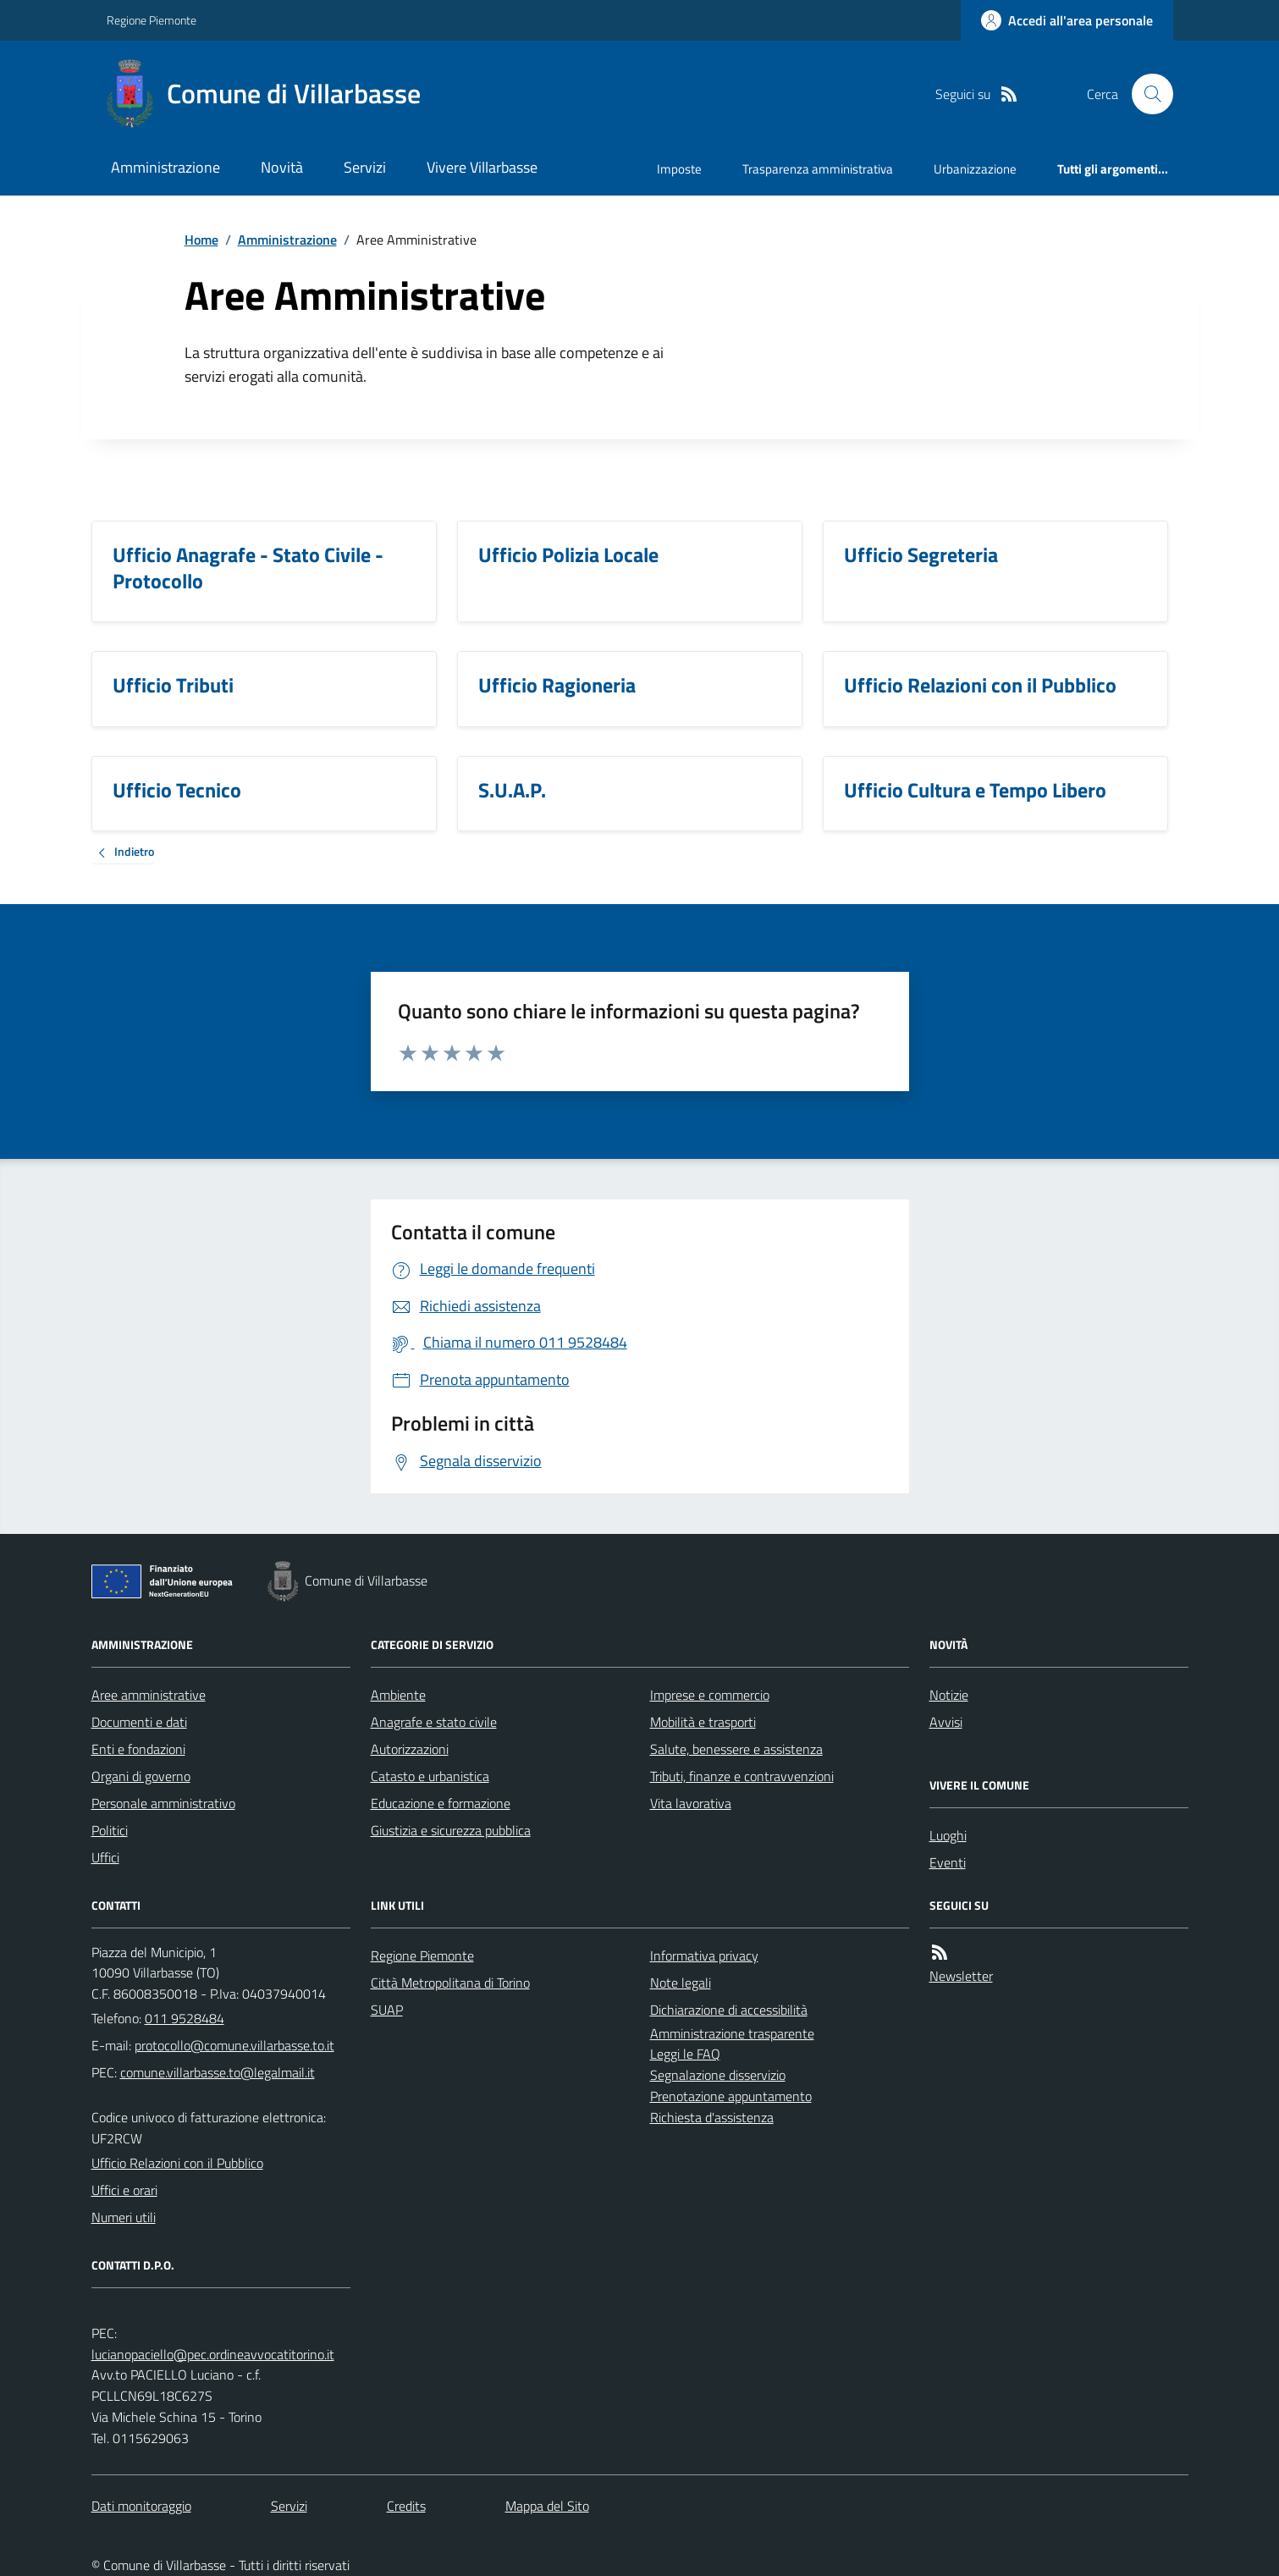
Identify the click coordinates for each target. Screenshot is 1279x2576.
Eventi (947, 1862)
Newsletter (961, 1976)
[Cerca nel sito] (1145, 94)
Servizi (365, 167)
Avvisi (945, 1722)
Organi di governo (140, 1776)
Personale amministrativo (163, 1803)
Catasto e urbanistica (430, 1776)
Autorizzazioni (410, 1749)
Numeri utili (123, 2217)
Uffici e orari (124, 2190)
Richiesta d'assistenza (712, 2117)
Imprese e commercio (709, 1695)
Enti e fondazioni (138, 1749)
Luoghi (948, 1835)
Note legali (680, 1982)
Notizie (948, 1695)
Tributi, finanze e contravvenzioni (742, 1776)
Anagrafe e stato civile (434, 1722)
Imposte (679, 169)
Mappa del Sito (547, 2506)
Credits (406, 2506)
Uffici (105, 1857)
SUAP (387, 2010)
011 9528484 (184, 2018)
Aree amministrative (148, 1695)
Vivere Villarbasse (482, 167)
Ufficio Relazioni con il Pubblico (177, 2163)
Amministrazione (165, 167)
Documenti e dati (139, 1722)
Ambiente (398, 1695)
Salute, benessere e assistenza (736, 1749)
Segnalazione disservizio (718, 2075)
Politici (109, 1830)
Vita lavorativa (690, 1803)
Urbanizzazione (975, 169)
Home (201, 239)
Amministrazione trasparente (732, 2033)
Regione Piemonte (151, 20)
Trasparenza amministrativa (817, 169)
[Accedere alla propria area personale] (1067, 20)
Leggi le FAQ (685, 2054)
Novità (282, 167)
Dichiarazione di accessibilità (729, 2010)
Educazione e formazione (440, 1803)
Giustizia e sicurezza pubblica (451, 1830)
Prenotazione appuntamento (731, 2096)
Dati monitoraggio (141, 2506)
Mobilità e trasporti (703, 1722)
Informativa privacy (704, 1955)
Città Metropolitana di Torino (450, 1982)
